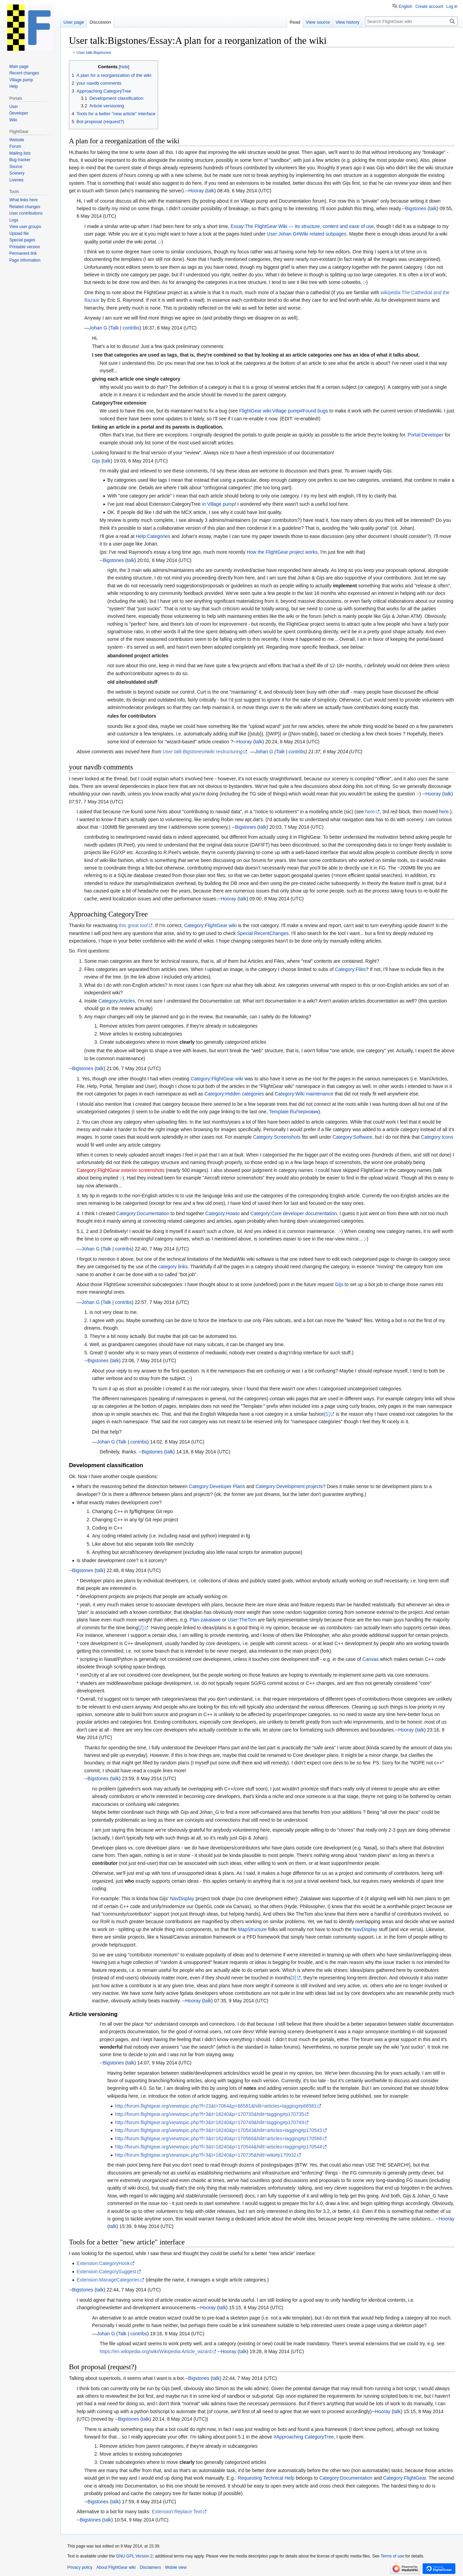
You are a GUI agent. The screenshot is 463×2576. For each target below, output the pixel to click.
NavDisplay (182, 1898)
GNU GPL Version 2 (134, 2556)
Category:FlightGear (404, 2478)
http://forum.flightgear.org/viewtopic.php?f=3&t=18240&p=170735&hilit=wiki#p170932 (205, 2155)
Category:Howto (222, 1213)
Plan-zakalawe (205, 1619)
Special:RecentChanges (262, 933)
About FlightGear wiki (115, 2567)
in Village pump (218, 504)
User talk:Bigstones (93, 52)
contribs (131, 328)
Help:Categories (153, 536)
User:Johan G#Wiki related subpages (306, 234)
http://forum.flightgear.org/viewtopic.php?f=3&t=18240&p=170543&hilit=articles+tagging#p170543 (218, 2130)
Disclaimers (150, 2567)
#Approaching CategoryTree (304, 2437)
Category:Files (350, 969)
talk (210, 190)
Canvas (371, 1659)
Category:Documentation (142, 1213)
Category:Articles (116, 1001)
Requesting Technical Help (266, 2478)
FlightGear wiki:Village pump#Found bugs (283, 411)
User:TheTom (242, 1619)
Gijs (96, 461)
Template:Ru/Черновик (293, 1111)
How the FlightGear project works (282, 552)
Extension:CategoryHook (103, 2263)
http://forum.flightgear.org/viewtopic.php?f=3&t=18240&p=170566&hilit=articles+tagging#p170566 (218, 2138)
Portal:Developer (425, 435)
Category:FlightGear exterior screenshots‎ (120, 1170)
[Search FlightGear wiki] (411, 21)
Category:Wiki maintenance (304, 1094)
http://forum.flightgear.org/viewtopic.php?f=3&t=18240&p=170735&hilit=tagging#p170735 (209, 2114)
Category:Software (352, 1137)
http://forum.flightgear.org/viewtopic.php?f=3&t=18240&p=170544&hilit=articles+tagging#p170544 (218, 2146)
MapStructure (252, 1929)
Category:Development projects (289, 1486)
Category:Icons (437, 1137)
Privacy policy (79, 2567)
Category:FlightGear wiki (210, 925)
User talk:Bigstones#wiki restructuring (202, 751)
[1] (327, 1414)
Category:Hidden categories (234, 1094)
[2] (141, 1627)
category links (173, 1266)
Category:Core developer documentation (293, 1213)
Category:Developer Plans (217, 1486)
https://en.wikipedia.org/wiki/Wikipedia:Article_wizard (156, 2351)
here (370, 811)
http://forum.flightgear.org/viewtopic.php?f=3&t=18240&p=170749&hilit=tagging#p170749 (209, 2122)
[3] (293, 1977)
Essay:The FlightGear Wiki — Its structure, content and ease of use (302, 226)
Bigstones (415, 208)
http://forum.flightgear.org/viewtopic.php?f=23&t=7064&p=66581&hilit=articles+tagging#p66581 (216, 2106)
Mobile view (176, 2567)
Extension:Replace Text (177, 2511)
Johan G (98, 328)
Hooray (196, 190)
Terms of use (392, 2556)
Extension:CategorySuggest (106, 2271)
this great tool (133, 925)
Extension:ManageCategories (108, 2280)
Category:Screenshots (277, 1137)
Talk (114, 328)
